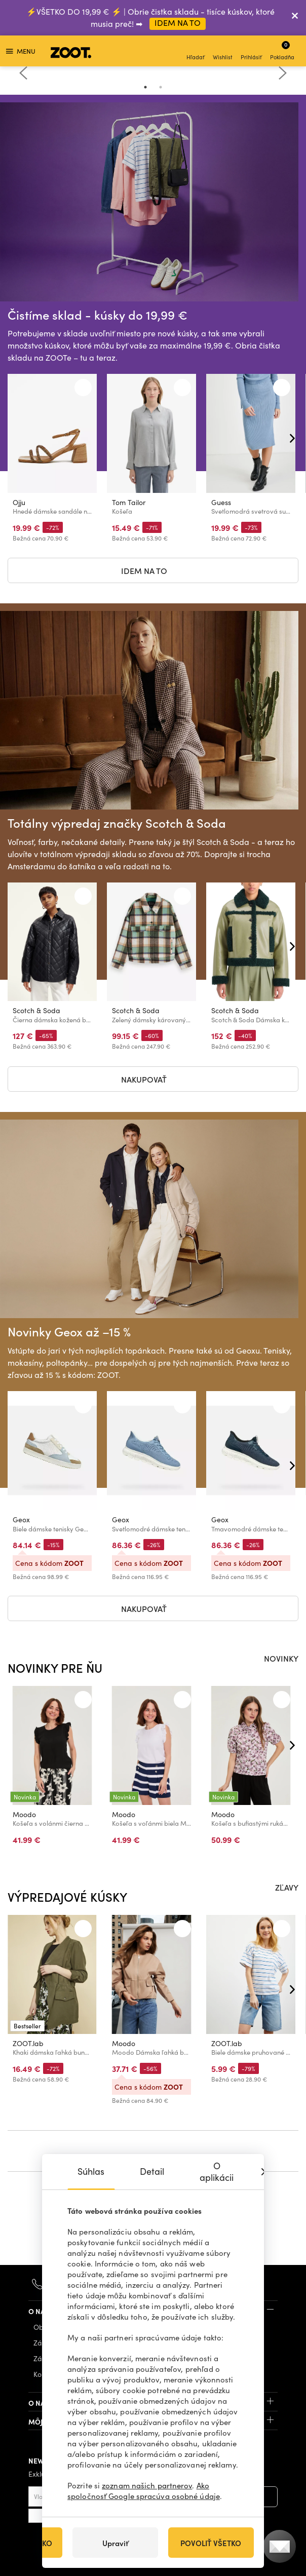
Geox (21, 1519)
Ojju (19, 502)
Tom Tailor (128, 502)
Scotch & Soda (36, 1011)
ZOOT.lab (28, 2043)
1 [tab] (145, 87)
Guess (221, 502)
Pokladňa (282, 50)
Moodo (24, 1814)
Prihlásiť (251, 52)
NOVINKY (281, 1658)
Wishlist (223, 52)
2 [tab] (161, 87)
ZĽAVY (286, 1887)
